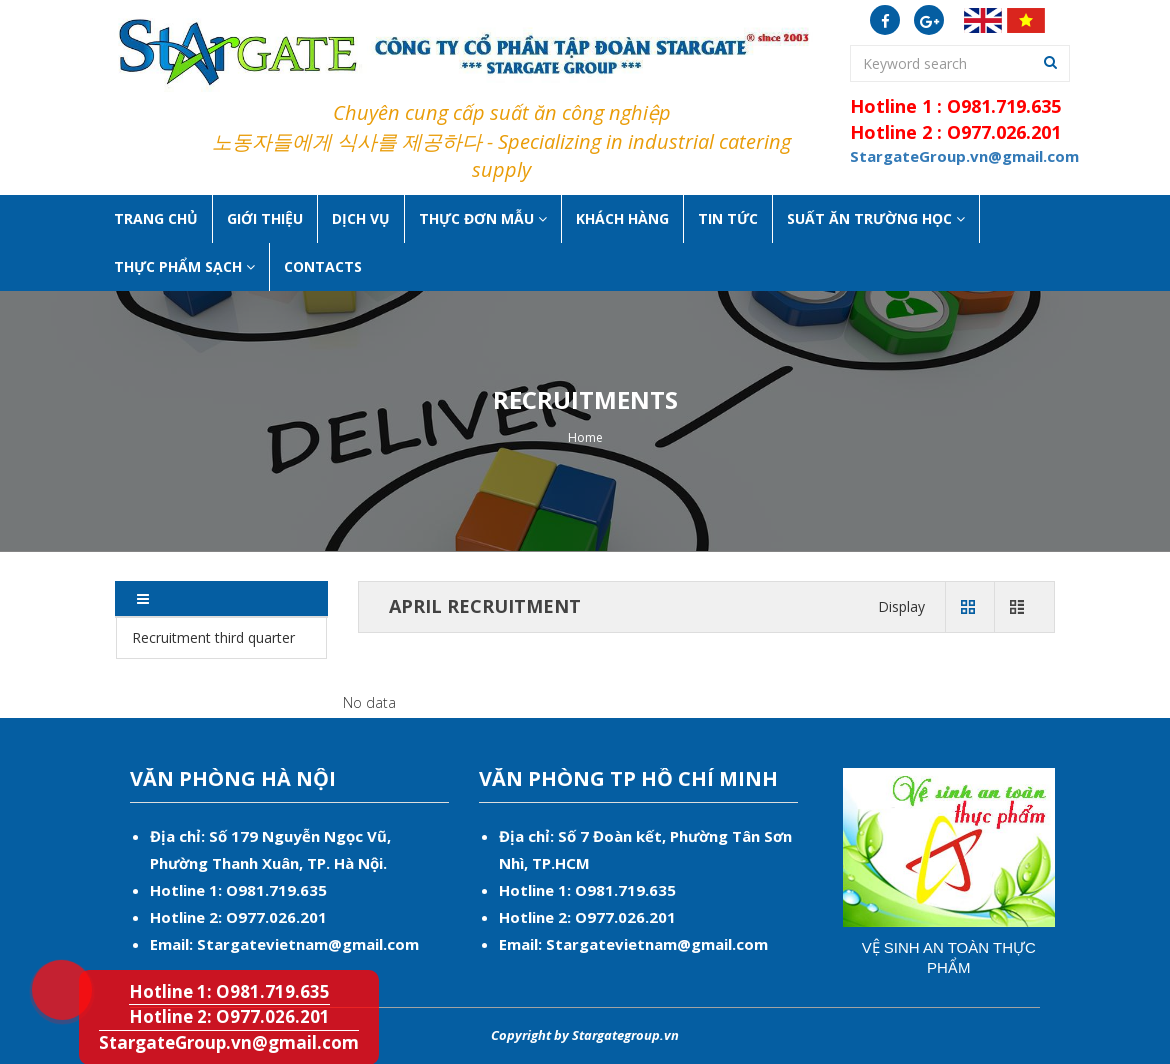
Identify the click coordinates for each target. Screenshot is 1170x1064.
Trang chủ (156, 218)
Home (585, 437)
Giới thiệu (265, 218)
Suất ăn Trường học (876, 218)
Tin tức (728, 218)
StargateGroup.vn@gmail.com (229, 1042)
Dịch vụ (361, 218)
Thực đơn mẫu (483, 218)
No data (369, 702)
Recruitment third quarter (213, 637)
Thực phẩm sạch (184, 266)
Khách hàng (622, 218)
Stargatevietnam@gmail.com (308, 944)
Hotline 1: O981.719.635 (48, 961)
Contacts (323, 266)
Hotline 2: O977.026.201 (229, 1016)
